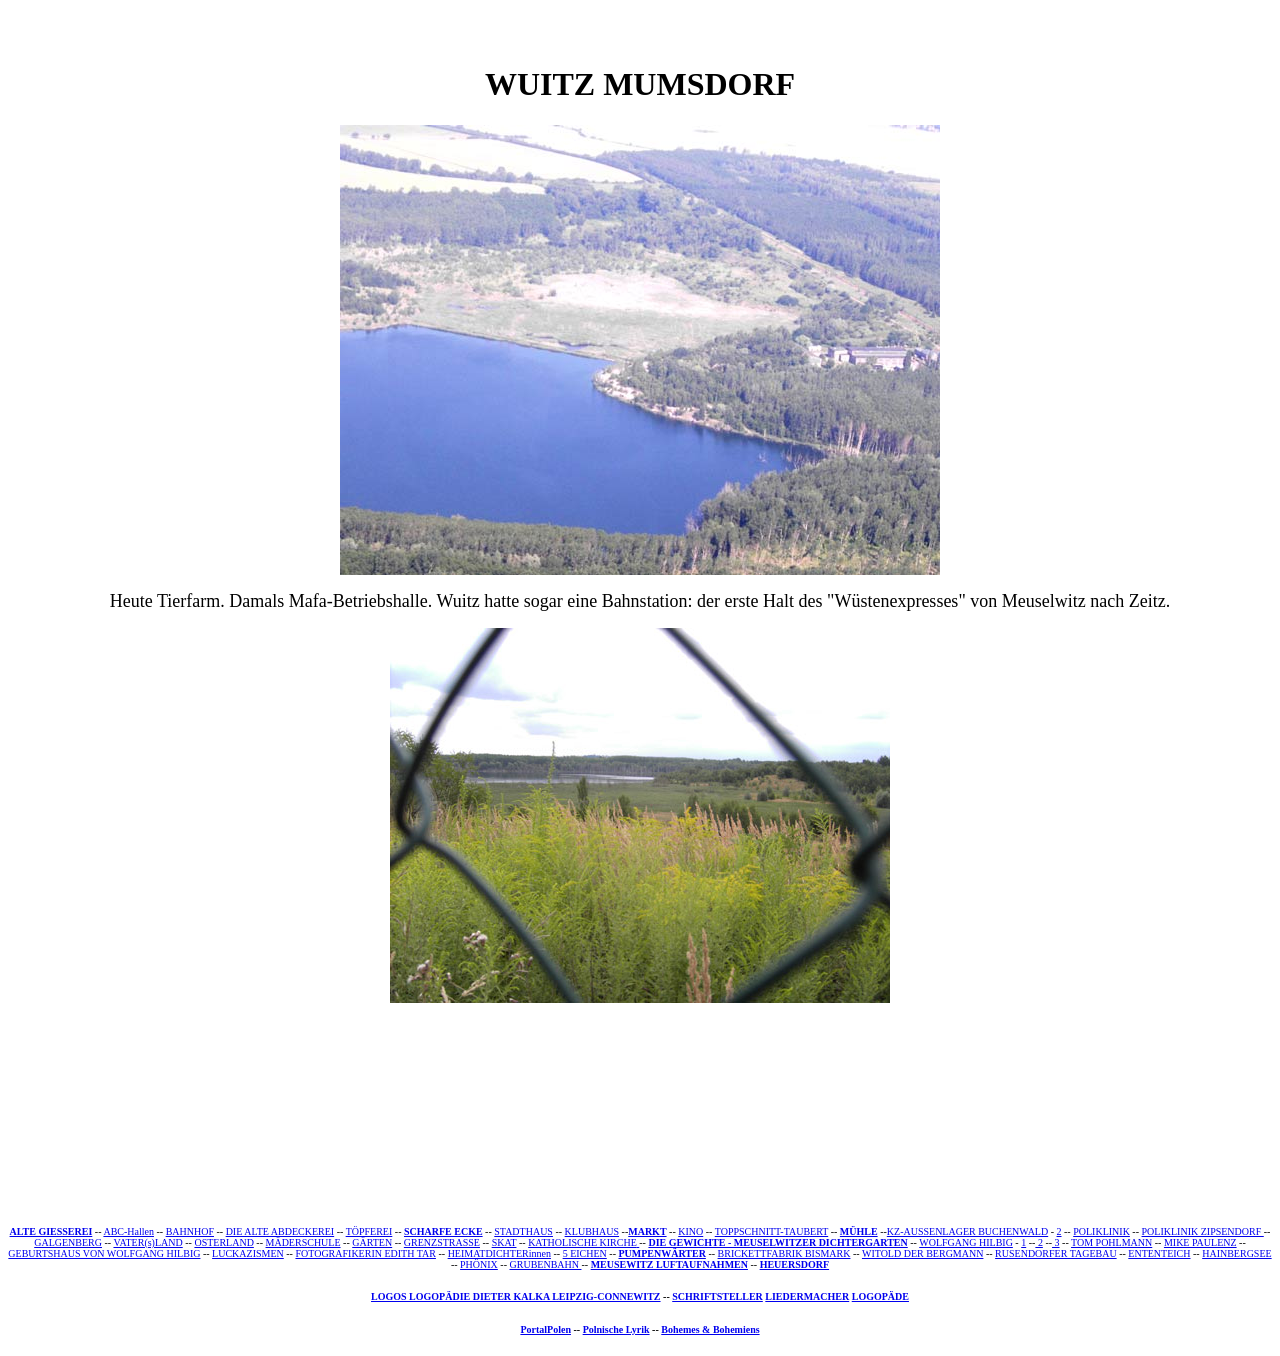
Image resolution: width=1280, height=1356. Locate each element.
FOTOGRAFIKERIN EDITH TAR (365, 1253)
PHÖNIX (479, 1264)
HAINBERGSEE (1236, 1253)
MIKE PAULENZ (1200, 1242)
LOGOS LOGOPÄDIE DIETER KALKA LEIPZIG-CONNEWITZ (516, 1296)
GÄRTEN (372, 1242)
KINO (690, 1231)
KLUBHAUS (592, 1231)
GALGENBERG (68, 1242)
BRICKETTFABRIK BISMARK (784, 1253)
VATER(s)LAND (147, 1242)
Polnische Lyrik (616, 1329)
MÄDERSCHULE (303, 1242)
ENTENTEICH (1159, 1253)
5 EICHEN (585, 1253)
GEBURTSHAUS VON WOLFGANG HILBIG (104, 1253)
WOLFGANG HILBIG (966, 1242)
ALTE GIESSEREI (51, 1231)
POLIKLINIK (1101, 1231)
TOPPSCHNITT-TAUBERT (771, 1231)
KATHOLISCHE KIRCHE (582, 1242)
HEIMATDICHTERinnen (499, 1253)
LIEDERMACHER (807, 1296)
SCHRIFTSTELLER (717, 1296)
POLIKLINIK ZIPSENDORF (1203, 1231)
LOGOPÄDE (880, 1296)
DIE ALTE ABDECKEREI (280, 1231)
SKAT (504, 1242)
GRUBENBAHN (546, 1264)
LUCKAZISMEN (248, 1253)
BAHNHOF (190, 1231)
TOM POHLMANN (1111, 1242)
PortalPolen (545, 1329)
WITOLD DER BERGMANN (922, 1253)
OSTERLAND (223, 1242)
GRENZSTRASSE (442, 1242)
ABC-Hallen (128, 1231)
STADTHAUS (523, 1231)
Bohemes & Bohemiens (710, 1329)
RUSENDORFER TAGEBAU (1056, 1253)
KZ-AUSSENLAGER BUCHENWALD (967, 1231)
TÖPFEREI (369, 1231)
